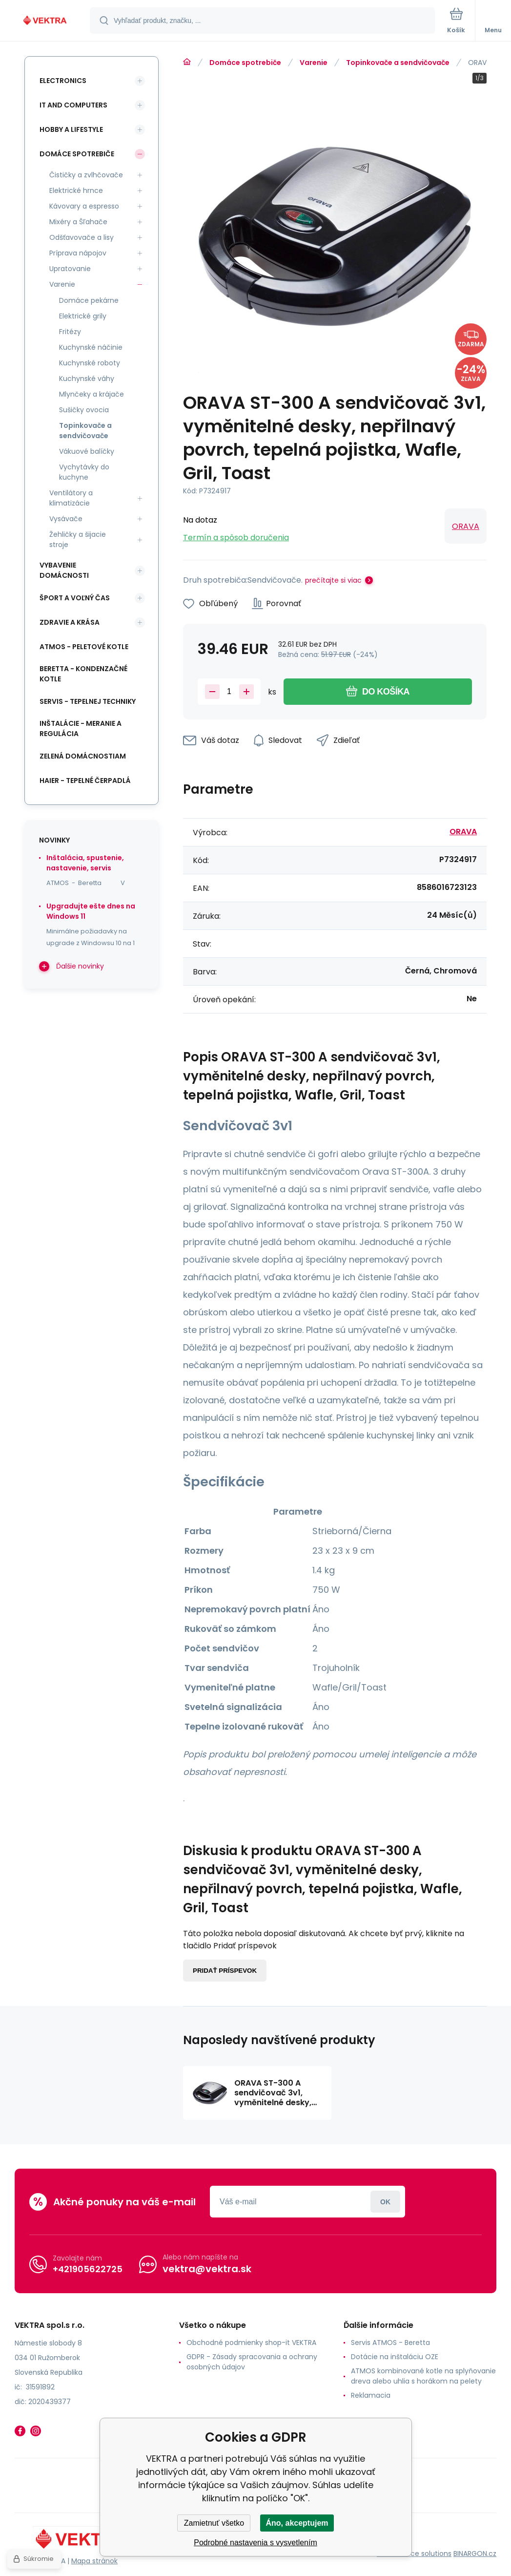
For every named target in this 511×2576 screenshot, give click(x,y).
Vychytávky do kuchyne (84, 472)
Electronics (63, 80)
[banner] (45, 21)
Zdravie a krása (70, 622)
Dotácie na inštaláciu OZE (394, 2357)
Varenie (313, 62)
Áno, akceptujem (297, 2523)
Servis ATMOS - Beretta (390, 2342)
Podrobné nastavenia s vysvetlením (255, 2542)
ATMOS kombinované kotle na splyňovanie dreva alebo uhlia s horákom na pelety (423, 2376)
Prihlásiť (385, 2202)
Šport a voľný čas (75, 598)
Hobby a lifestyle (71, 129)
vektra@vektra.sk (207, 2269)
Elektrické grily (82, 316)
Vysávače (65, 519)
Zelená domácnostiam (83, 756)
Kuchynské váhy (86, 378)
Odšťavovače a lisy (81, 237)
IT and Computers (73, 105)
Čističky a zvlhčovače (86, 175)
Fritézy (70, 332)
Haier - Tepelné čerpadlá (85, 780)
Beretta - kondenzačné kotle (83, 674)
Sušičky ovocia (84, 410)
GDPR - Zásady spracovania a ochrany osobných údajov (251, 2362)
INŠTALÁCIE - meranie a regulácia (81, 728)
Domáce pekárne (89, 300)
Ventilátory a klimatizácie (71, 498)
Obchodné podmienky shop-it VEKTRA (251, 2342)
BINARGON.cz (474, 2553)
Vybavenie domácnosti (64, 570)
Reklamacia (370, 2395)
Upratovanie (70, 269)
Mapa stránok (94, 2561)
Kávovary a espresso (84, 206)
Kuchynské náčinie (91, 347)
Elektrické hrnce (76, 190)
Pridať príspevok (225, 1970)
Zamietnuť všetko (214, 2523)
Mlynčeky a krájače (91, 394)
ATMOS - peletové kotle (84, 647)
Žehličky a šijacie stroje (77, 539)
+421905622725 (88, 2269)
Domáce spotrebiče (245, 62)
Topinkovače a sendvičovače (398, 62)
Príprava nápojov (77, 253)
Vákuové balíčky (86, 451)
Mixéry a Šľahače (78, 222)
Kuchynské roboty (89, 363)
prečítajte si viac (333, 580)
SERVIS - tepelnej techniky (88, 701)
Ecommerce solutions (414, 2553)
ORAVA (465, 526)
